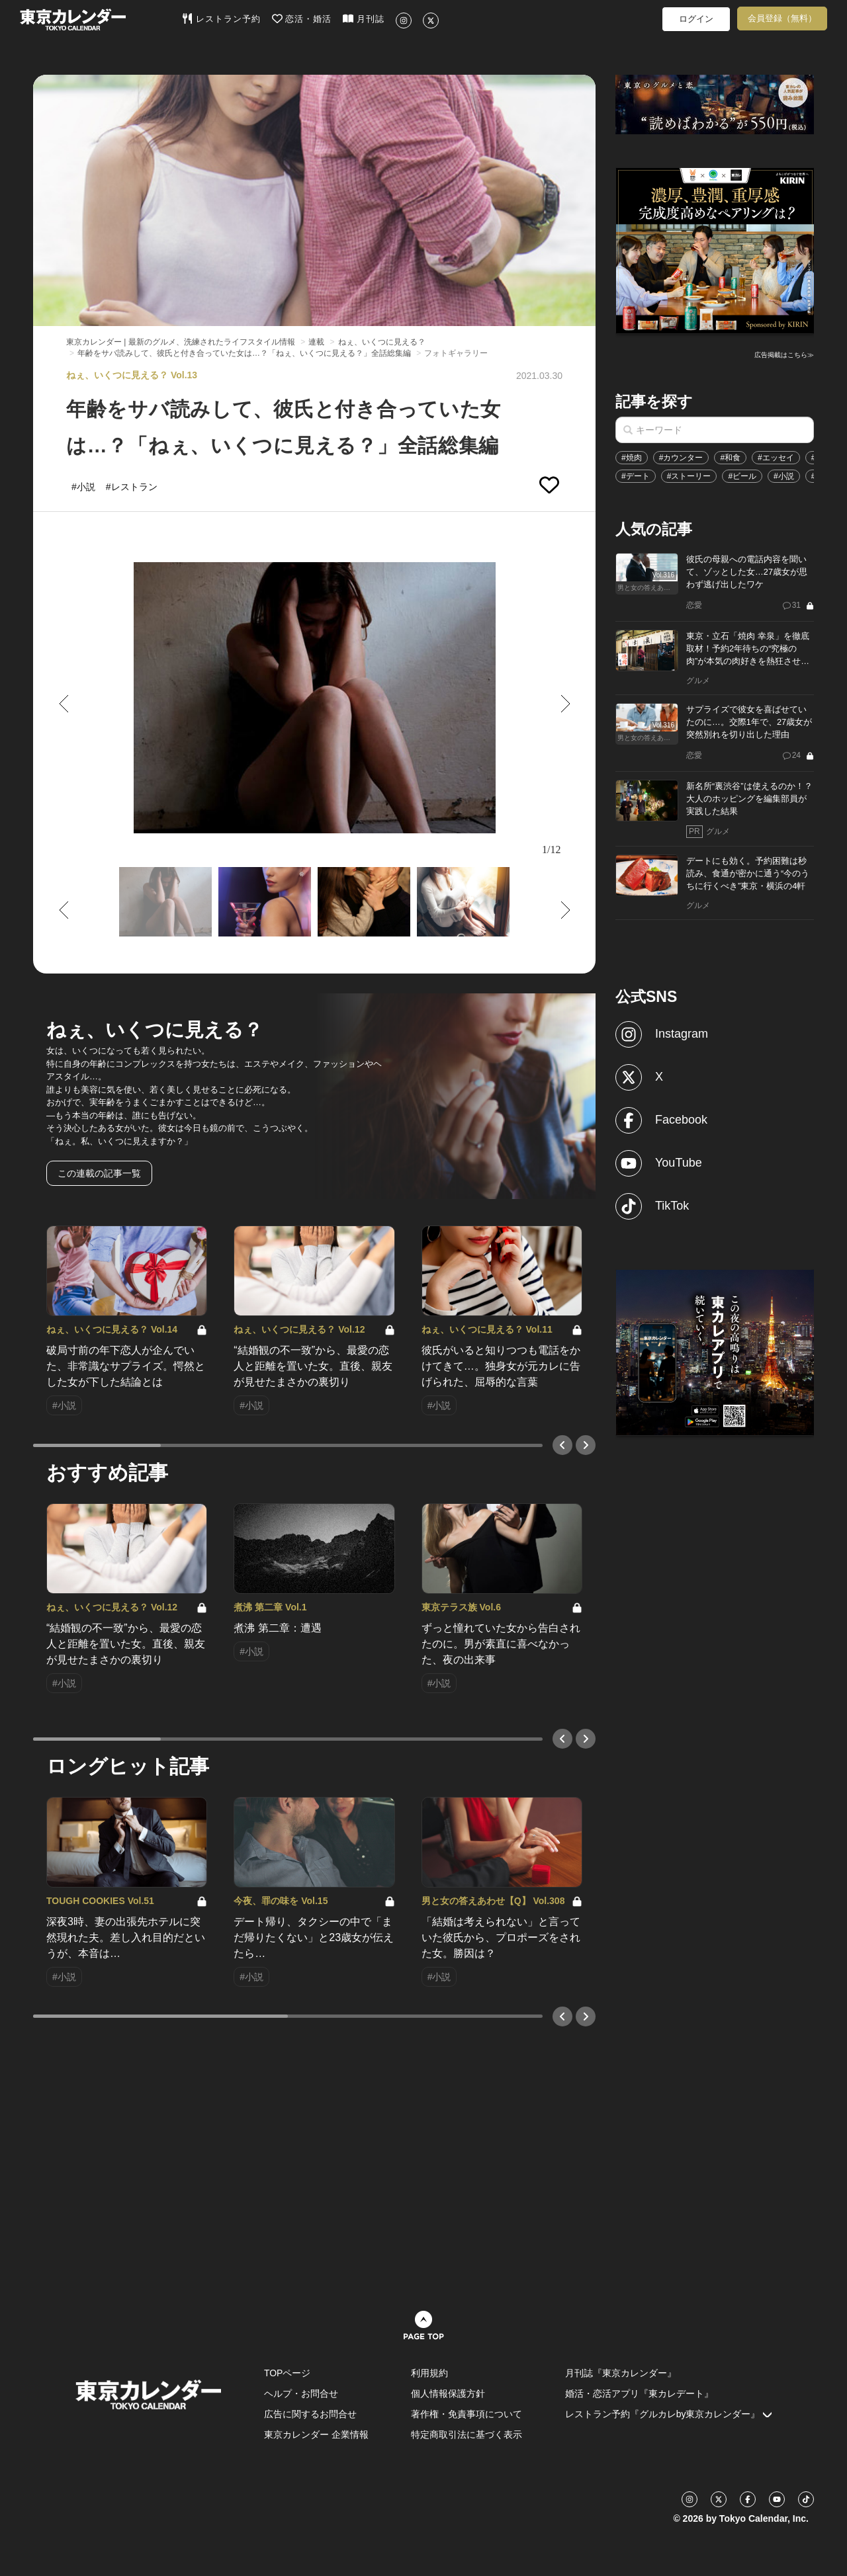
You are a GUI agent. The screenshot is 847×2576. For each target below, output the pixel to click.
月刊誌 (363, 18)
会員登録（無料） (782, 18)
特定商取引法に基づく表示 (466, 2434)
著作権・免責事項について (466, 2414)
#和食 (730, 457)
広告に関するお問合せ (310, 2414)
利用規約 (429, 2373)
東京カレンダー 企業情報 (316, 2434)
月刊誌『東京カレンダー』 (620, 2373)
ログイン (696, 19)
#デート (635, 476)
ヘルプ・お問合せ (301, 2393)
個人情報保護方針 (448, 2393)
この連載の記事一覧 (99, 1173)
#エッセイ (776, 457)
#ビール (742, 476)
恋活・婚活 (302, 18)
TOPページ (287, 2373)
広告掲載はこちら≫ (784, 354)
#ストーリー (689, 476)
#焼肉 (631, 457)
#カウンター (681, 457)
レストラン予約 (221, 18)
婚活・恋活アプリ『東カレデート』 (639, 2393)
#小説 (784, 476)
